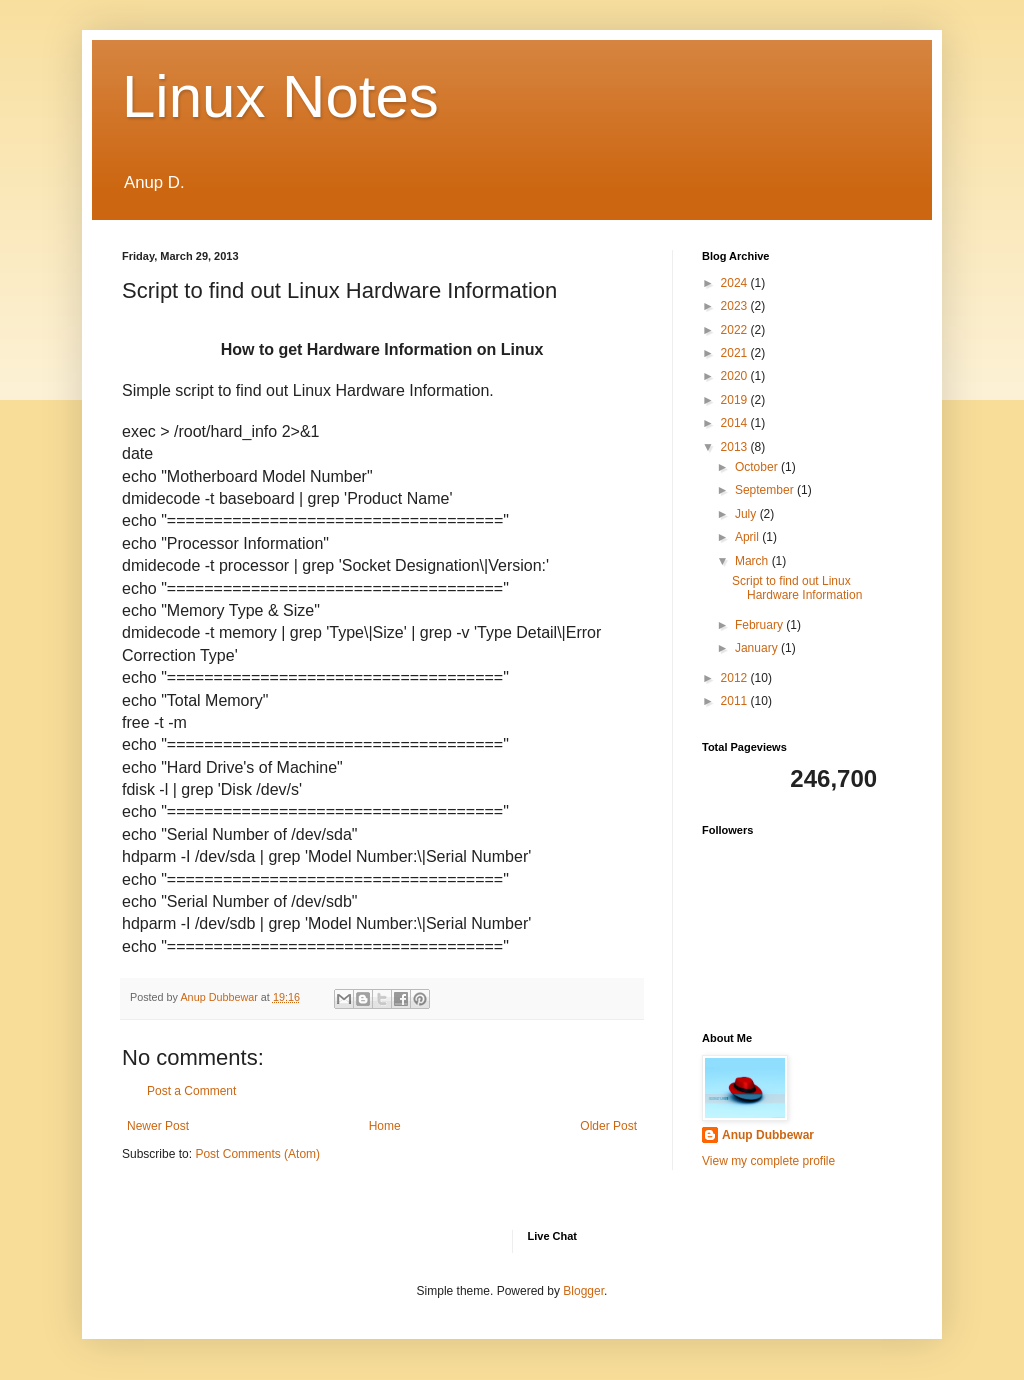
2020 (736, 376)
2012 (736, 678)
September (766, 490)
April (748, 537)
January (758, 648)
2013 (736, 447)
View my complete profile (768, 1161)
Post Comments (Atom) (257, 1154)
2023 (736, 306)
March (753, 561)
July (747, 514)
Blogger (583, 1291)
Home (385, 1126)
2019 (736, 400)
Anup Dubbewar (768, 1135)
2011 (736, 701)
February (760, 625)
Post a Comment (191, 1091)
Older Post (608, 1126)
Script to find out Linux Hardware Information (797, 588)
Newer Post (158, 1126)
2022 (736, 330)
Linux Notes (280, 96)
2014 (736, 423)
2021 (736, 353)
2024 (736, 283)
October (758, 467)
